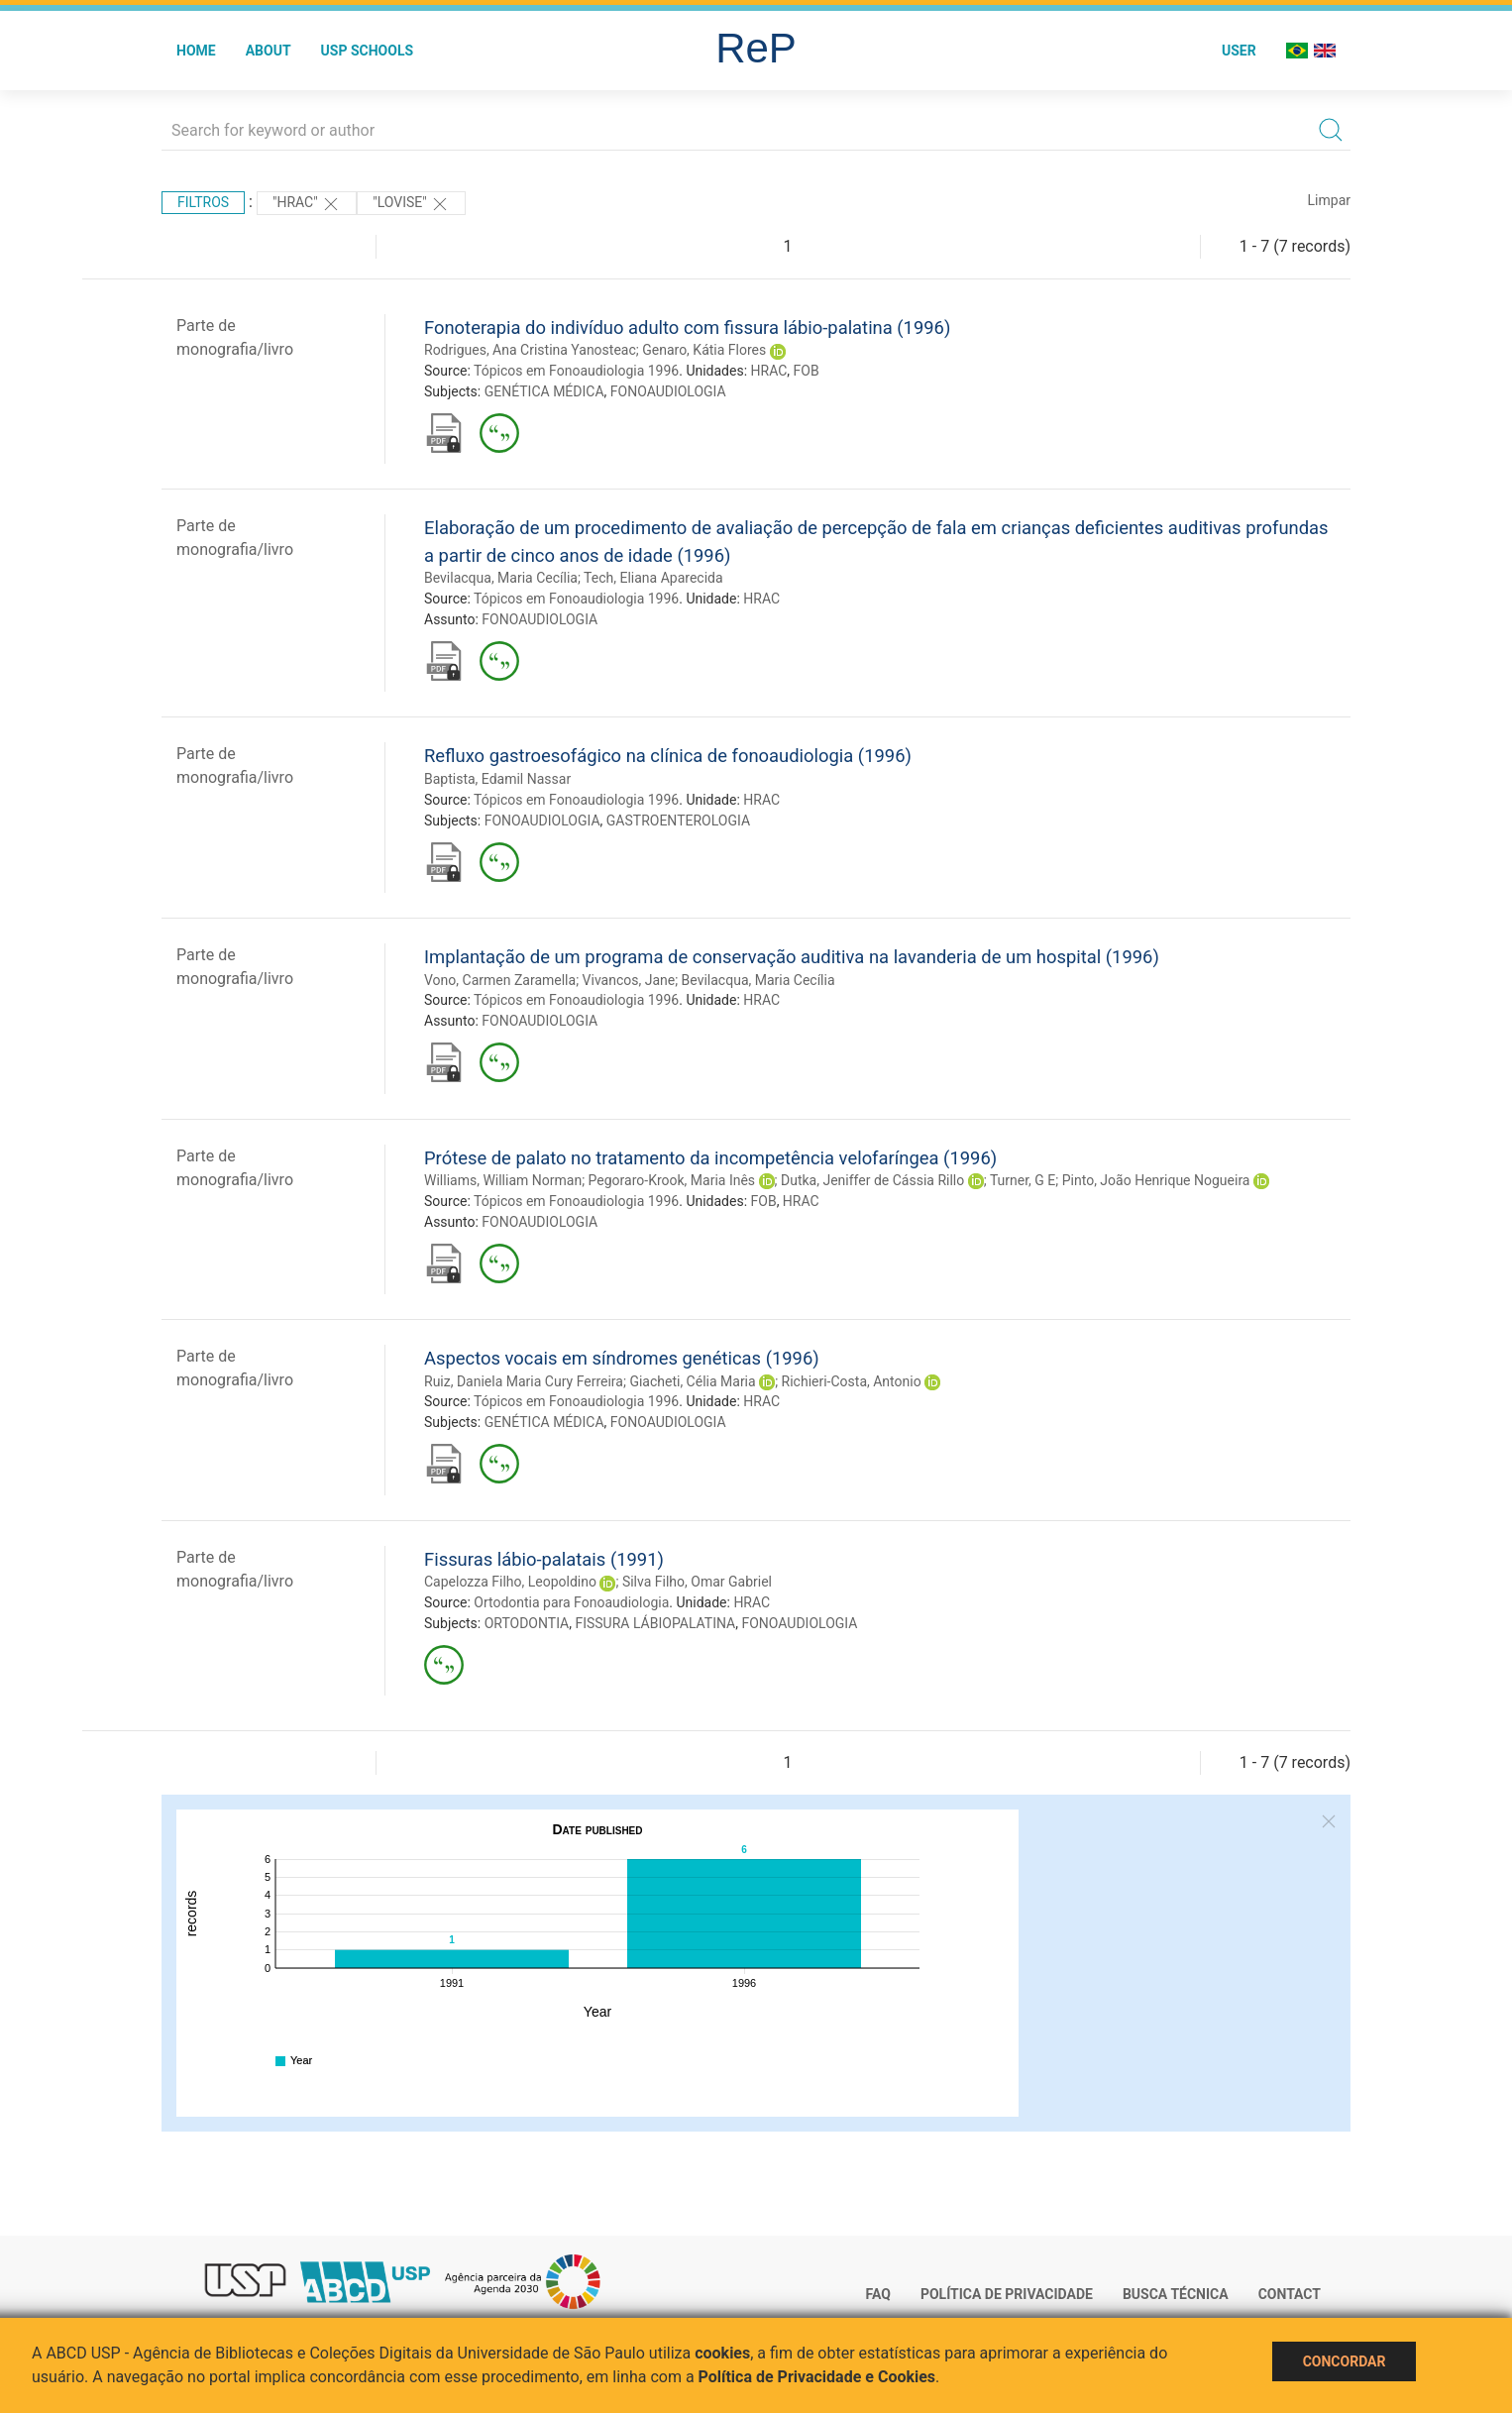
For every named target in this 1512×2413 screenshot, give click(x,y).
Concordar (1344, 2361)
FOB (806, 371)
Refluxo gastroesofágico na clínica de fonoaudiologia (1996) (668, 755)
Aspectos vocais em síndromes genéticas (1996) (621, 1358)
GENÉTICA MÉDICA (544, 391)
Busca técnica (1176, 2294)
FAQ (878, 2294)
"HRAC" (306, 204)
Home (196, 50)
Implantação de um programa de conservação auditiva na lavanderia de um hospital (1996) (791, 956)
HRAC (769, 371)
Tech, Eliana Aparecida (653, 578)
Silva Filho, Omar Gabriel (697, 1582)
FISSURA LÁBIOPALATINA (655, 1623)
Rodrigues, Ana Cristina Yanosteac (530, 350)
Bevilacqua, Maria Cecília (501, 578)
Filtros (203, 202)
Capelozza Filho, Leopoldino (510, 1582)
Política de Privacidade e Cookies (817, 2376)
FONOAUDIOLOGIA (668, 391)
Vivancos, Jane (629, 980)
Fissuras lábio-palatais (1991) (544, 1559)
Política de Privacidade (1006, 2294)
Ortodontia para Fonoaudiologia (571, 1602)
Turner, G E (1022, 1180)
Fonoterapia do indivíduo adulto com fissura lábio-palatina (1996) (687, 327)
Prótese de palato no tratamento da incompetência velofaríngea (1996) (710, 1158)
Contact (1289, 2294)
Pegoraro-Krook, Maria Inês (672, 1180)
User (1239, 50)
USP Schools (367, 50)
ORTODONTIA (527, 1623)
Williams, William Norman (503, 1180)
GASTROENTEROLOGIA (678, 820)
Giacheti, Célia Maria (692, 1381)
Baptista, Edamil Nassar (497, 779)
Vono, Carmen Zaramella (500, 980)
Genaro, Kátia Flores (704, 350)
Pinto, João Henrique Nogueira (1156, 1180)
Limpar (1329, 200)
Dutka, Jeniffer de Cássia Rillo (872, 1180)
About (268, 50)
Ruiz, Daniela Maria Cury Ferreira (523, 1381)
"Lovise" (411, 204)
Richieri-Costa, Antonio (851, 1381)
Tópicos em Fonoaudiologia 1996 (576, 371)
